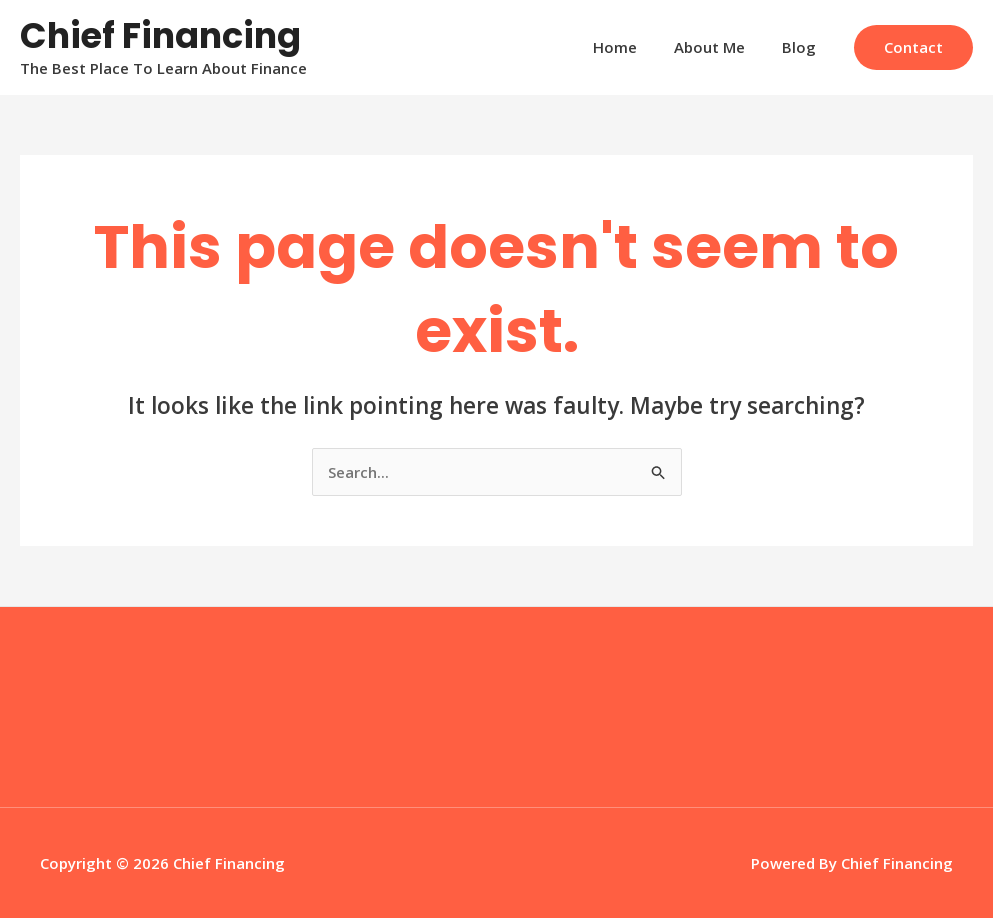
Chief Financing (160, 35)
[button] (913, 47)
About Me (719, 47)
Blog (802, 47)
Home (632, 47)
